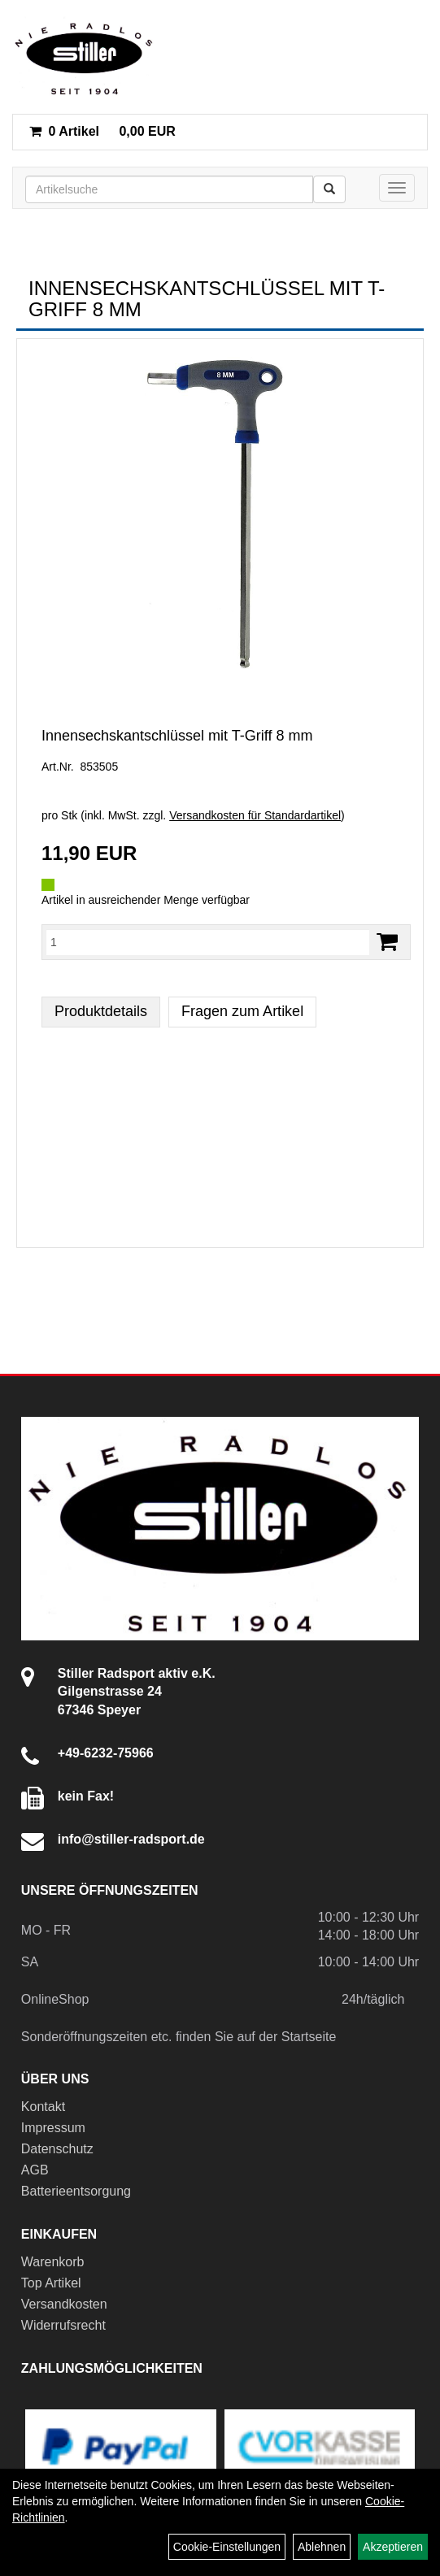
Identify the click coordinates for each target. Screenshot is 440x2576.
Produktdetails (100, 1011)
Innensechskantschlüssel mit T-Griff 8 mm (176, 736)
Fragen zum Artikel (242, 1011)
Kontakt (43, 2106)
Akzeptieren (393, 2546)
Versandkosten (64, 2304)
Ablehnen (322, 2546)
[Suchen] (329, 189)
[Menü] (397, 188)
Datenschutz (57, 2149)
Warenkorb (53, 2262)
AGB (35, 2170)
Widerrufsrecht (63, 2325)
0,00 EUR (102, 131)
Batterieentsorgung (76, 2191)
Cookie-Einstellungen (227, 2546)
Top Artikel (51, 2283)
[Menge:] (207, 942)
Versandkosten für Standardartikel (255, 815)
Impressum (53, 2128)
